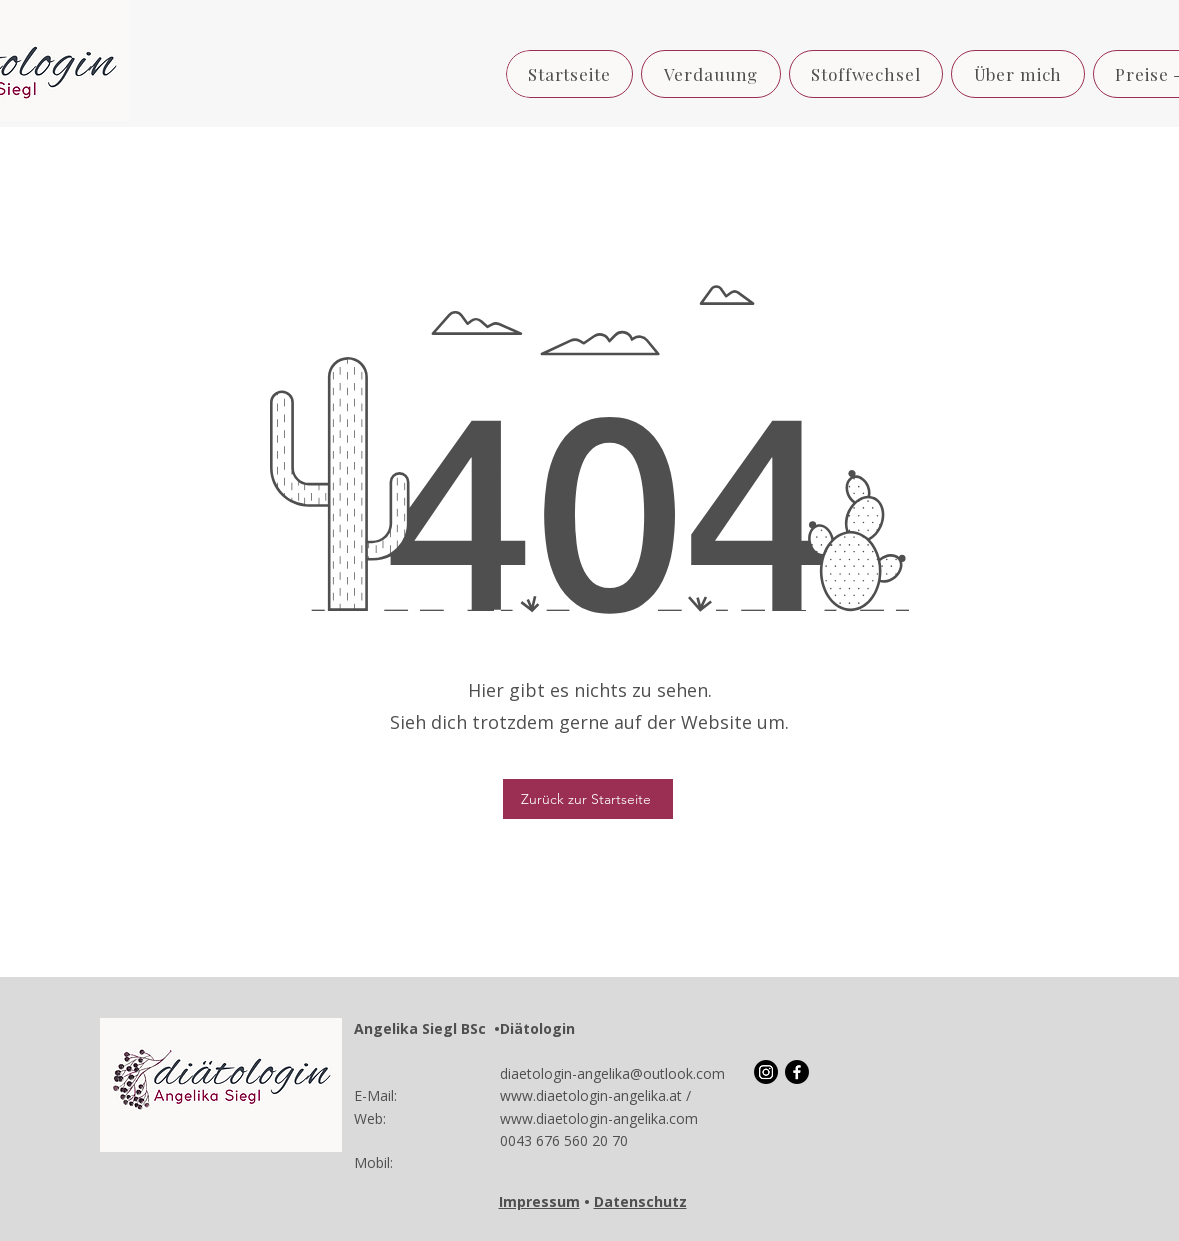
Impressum (539, 1201)
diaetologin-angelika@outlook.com (612, 1073)
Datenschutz (640, 1201)
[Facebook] (797, 1072)
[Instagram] (766, 1072)
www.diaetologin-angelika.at (591, 1095)
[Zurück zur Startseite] (588, 799)
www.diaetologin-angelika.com (599, 1118)
